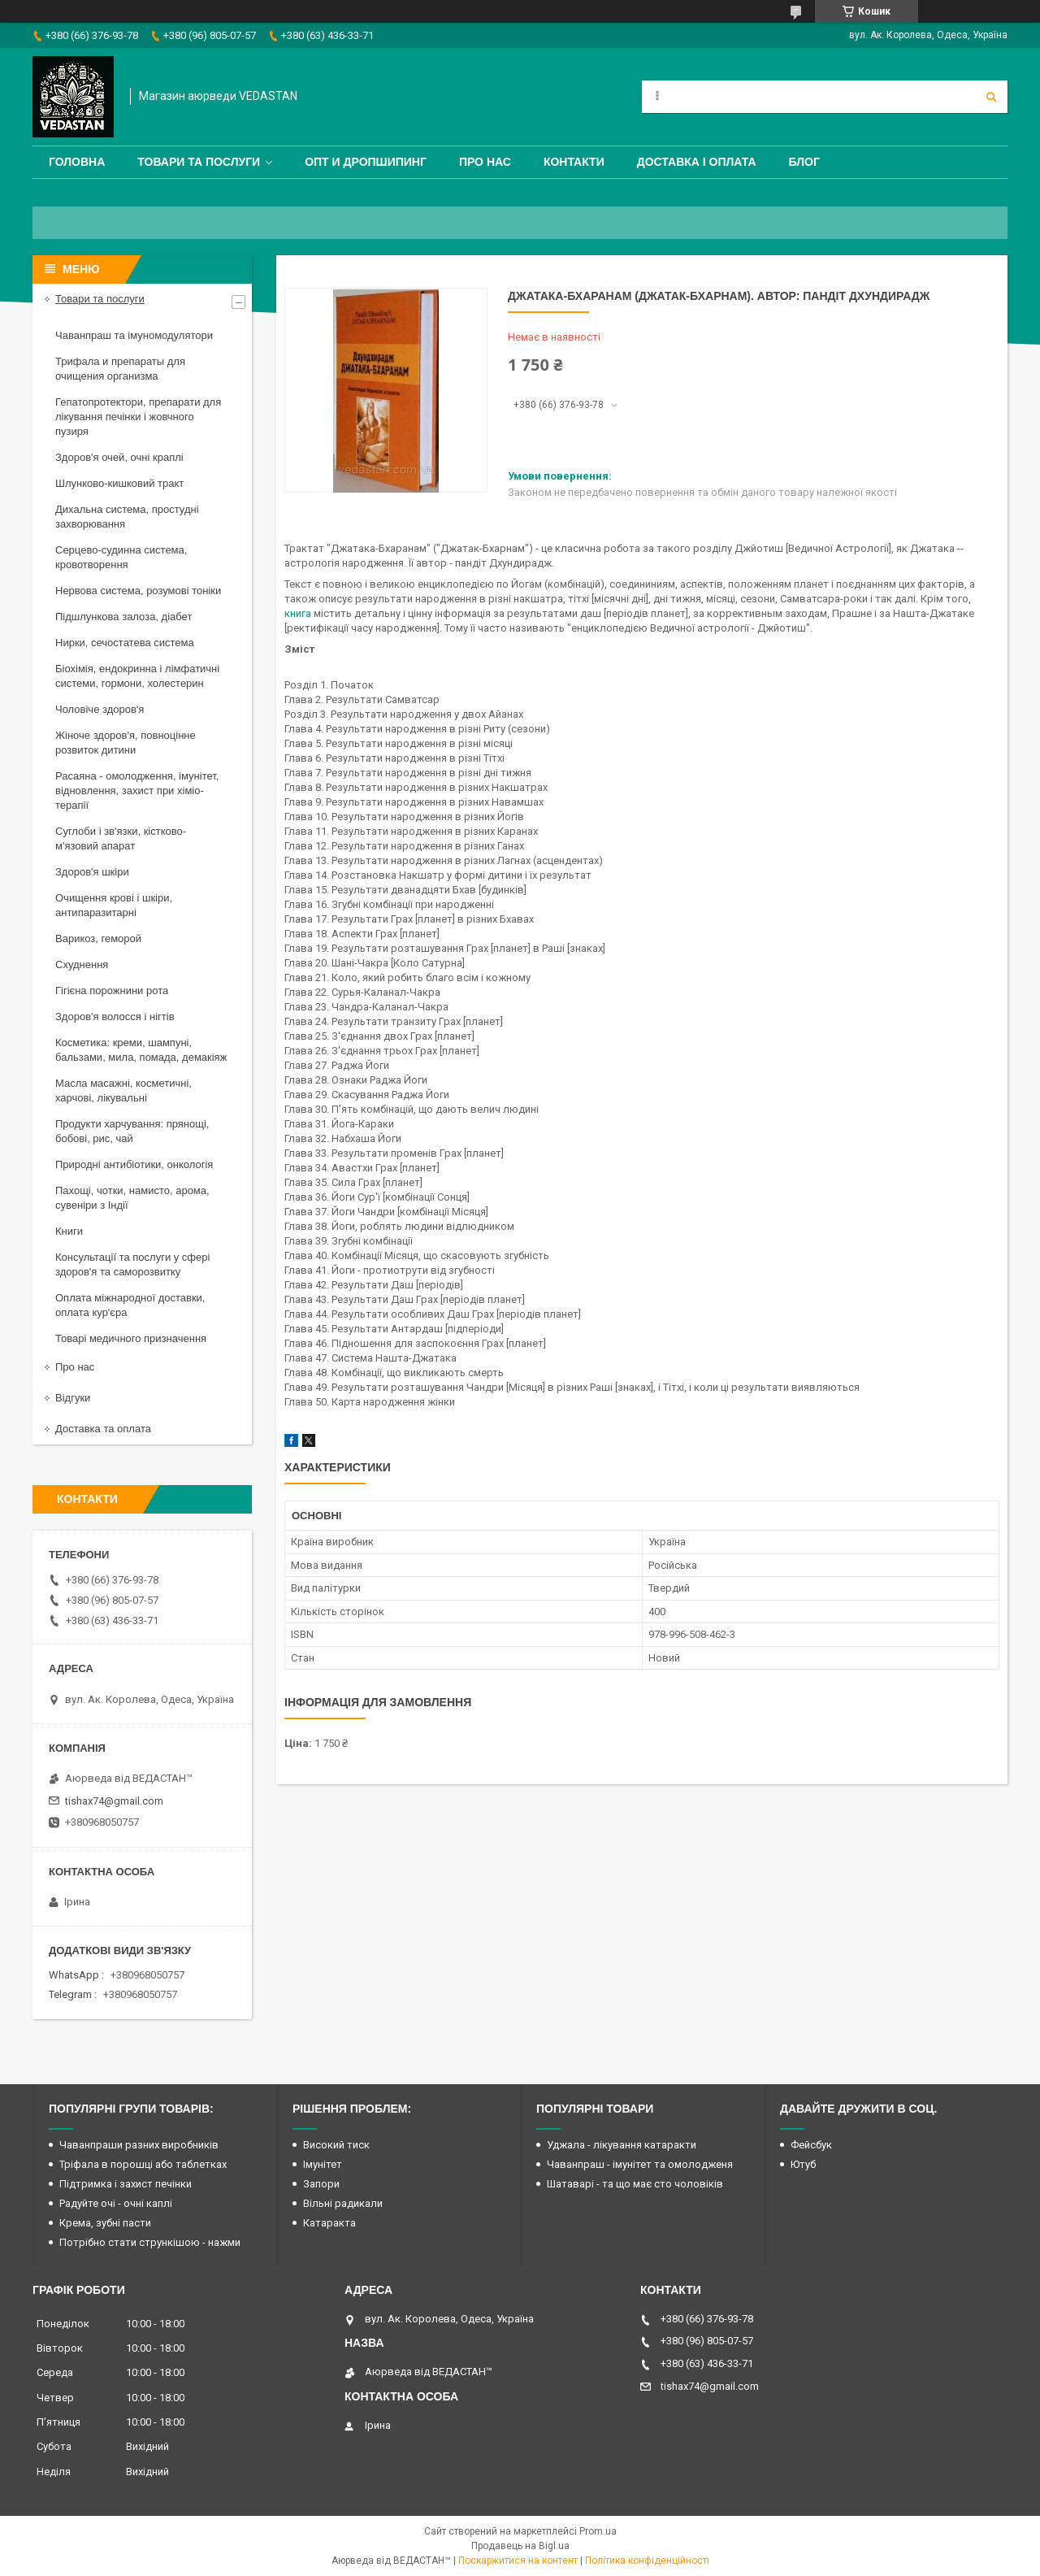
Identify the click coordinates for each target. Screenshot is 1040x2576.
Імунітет (322, 2164)
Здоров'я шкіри (92, 872)
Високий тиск (336, 2145)
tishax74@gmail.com (114, 1801)
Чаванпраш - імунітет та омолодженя (640, 2164)
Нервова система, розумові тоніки (138, 590)
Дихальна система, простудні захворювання (127, 516)
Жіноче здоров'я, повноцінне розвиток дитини (125, 742)
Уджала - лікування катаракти (621, 2145)
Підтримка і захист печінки (125, 2184)
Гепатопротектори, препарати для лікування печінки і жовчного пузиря (138, 416)
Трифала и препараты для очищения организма (120, 368)
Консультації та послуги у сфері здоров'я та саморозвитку (132, 1264)
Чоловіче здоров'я (99, 709)
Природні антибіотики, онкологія (134, 1164)
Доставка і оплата (696, 161)
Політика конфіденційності (647, 2560)
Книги (69, 1231)
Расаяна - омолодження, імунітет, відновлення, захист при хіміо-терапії (137, 790)
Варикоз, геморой (98, 938)
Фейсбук (811, 2145)
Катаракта (329, 2223)
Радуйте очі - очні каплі (115, 2203)
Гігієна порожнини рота (111, 990)
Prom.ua (598, 2531)
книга (297, 613)
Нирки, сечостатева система (124, 642)
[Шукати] (991, 96)
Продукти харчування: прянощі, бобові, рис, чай (132, 1131)
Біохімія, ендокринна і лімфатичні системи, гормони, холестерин (137, 675)
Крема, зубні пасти (105, 2223)
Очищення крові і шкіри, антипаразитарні (113, 905)
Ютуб (803, 2164)
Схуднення (81, 964)
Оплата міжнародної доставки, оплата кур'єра (130, 1305)
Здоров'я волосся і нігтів (115, 1016)
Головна (77, 161)
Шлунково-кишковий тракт (119, 483)
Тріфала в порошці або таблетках (143, 2164)
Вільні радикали (343, 2203)
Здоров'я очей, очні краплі (119, 457)
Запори (321, 2184)
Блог (804, 161)
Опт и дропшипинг (366, 161)
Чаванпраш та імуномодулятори (134, 335)
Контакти (574, 161)
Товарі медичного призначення (130, 1338)
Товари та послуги (198, 161)
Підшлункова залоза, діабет (123, 616)
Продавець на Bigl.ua (520, 2546)
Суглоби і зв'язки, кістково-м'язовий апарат (120, 838)
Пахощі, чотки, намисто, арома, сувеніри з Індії (132, 1197)
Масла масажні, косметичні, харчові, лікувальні (123, 1090)
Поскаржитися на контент (518, 2560)
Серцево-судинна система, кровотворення (121, 557)
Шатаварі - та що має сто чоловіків (635, 2184)
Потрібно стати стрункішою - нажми (149, 2242)
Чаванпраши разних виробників (139, 2145)
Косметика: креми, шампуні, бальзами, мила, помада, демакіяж (141, 1049)
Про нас (485, 161)
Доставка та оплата (103, 1429)
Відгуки (72, 1398)
